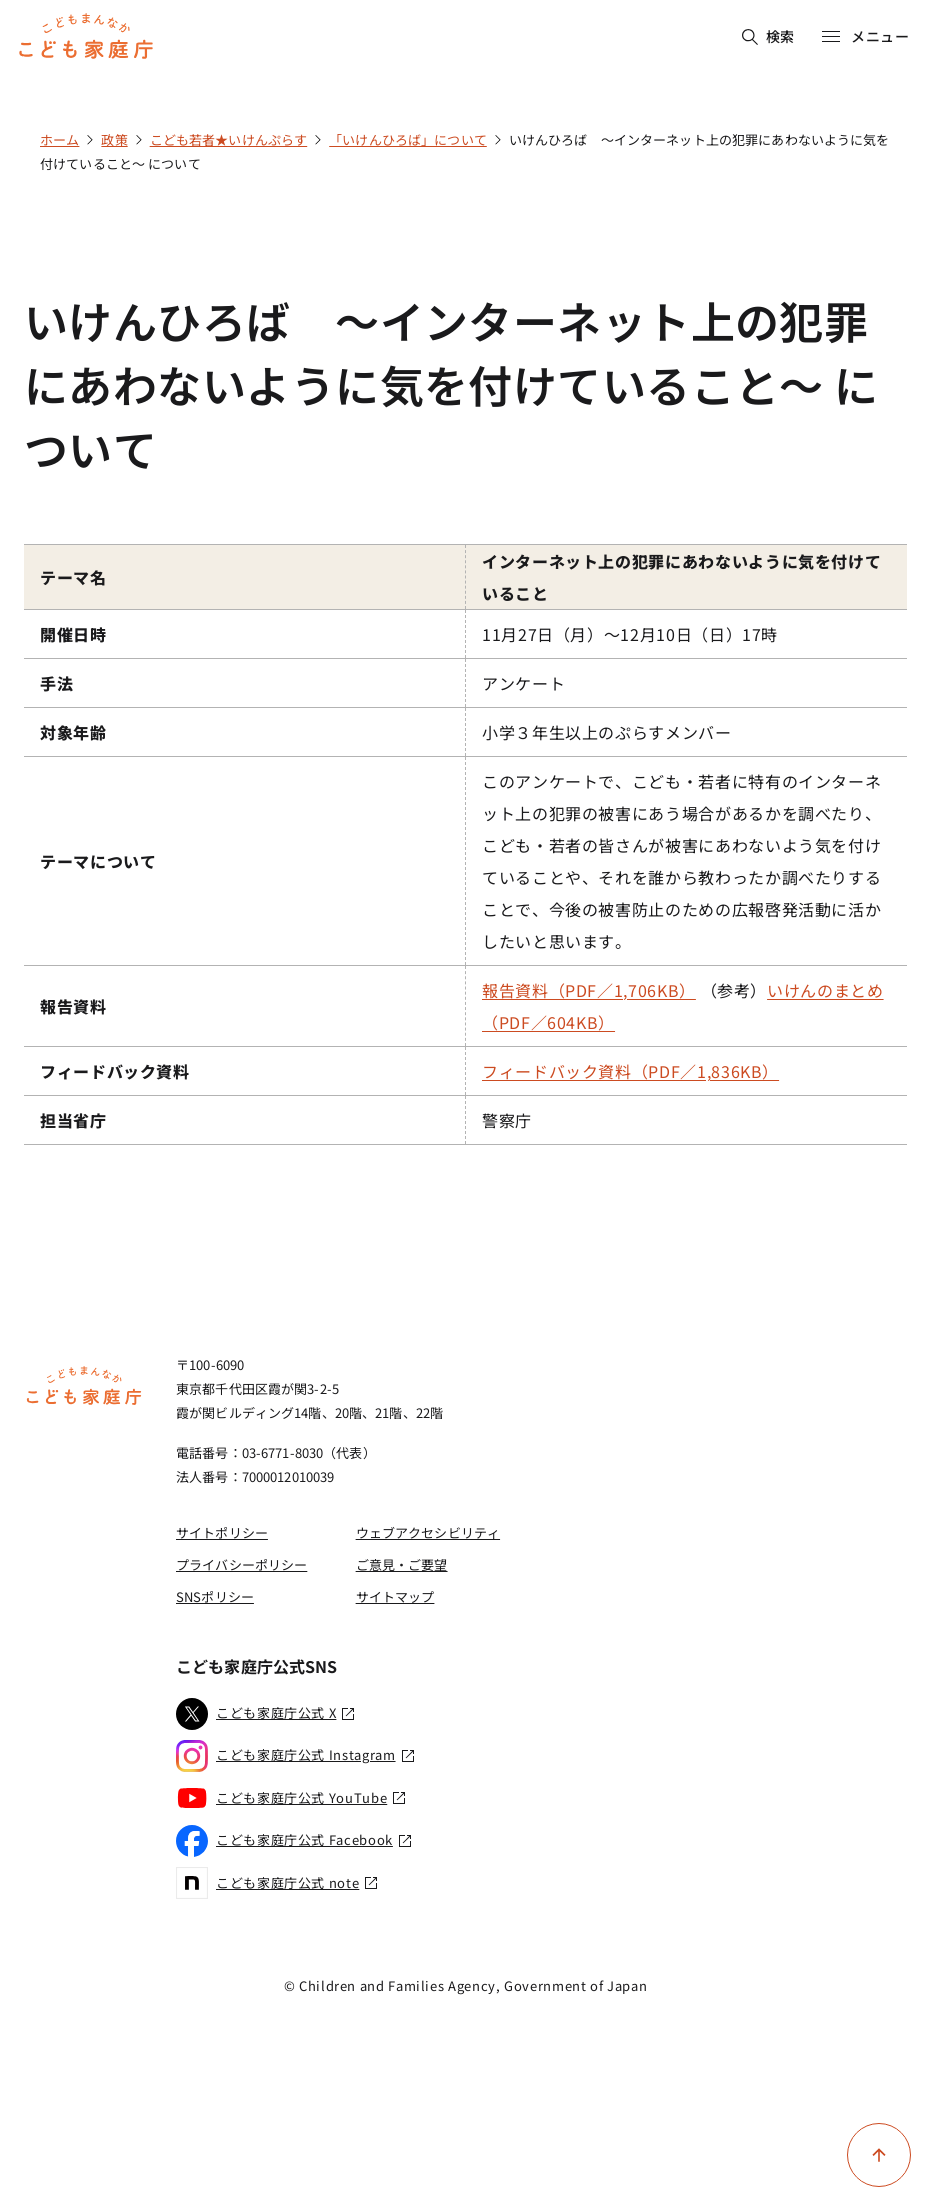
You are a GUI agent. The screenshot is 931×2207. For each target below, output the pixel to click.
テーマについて (98, 861)
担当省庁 (73, 1120)
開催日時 (73, 634)
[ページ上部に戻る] (879, 2155)
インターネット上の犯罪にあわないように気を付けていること (681, 577)
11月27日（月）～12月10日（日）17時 (630, 634)
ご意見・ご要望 (402, 1564)
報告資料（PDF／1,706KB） (589, 990)
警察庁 (507, 1120)
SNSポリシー (215, 1596)
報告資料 (73, 1006)
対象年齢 (73, 732)
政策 (114, 139)
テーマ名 (73, 577)
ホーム (59, 139)
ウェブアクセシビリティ (428, 1532)
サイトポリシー (222, 1532)
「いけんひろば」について (408, 139)
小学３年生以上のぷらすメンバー (607, 732)
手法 (56, 683)
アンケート (523, 683)
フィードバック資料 (115, 1071)
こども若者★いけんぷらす (229, 139)
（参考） (683, 1006)
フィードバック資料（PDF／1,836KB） (630, 1071)
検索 (768, 36)
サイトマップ (395, 1596)
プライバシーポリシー (241, 1564)
